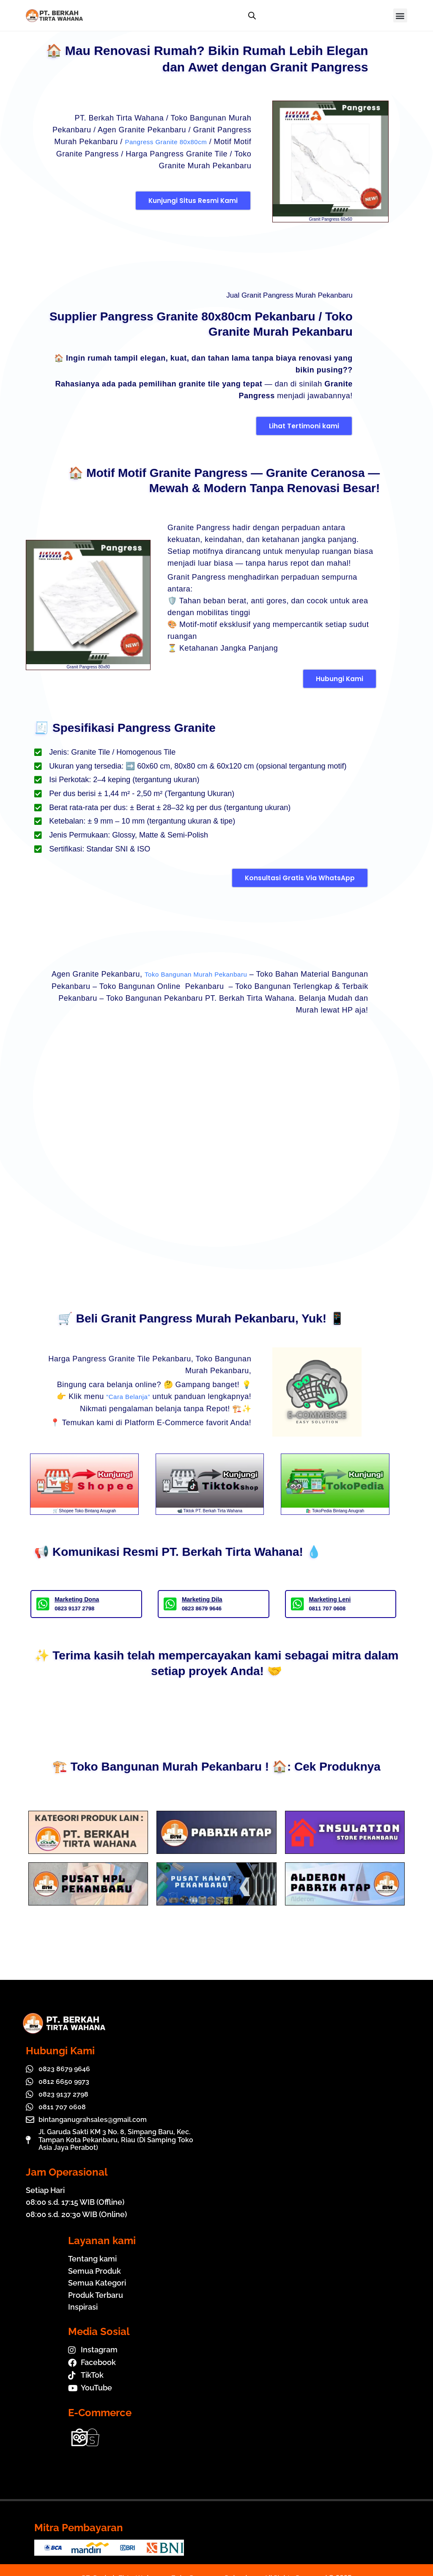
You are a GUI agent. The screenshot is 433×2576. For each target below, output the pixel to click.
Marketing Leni (330, 1599)
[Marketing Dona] (43, 1603)
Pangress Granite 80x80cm (158, 142)
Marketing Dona (77, 1599)
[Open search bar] (252, 15)
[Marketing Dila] (170, 1603)
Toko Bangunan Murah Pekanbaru (225, 974)
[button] (400, 15)
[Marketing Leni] (297, 1603)
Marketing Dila (202, 1599)
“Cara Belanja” (124, 1396)
